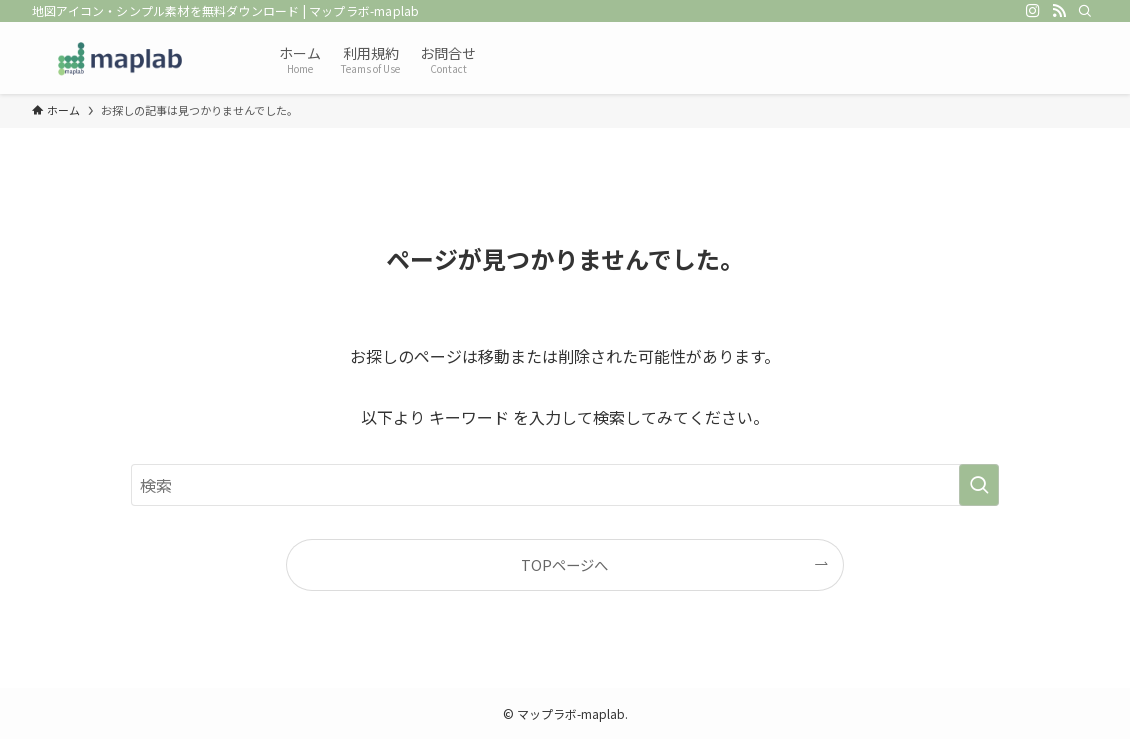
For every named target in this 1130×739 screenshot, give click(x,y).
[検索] (1085, 11)
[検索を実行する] (979, 485)
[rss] (1059, 11)
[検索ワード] (565, 485)
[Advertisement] (798, 55)
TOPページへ (564, 564)
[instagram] (1033, 11)
